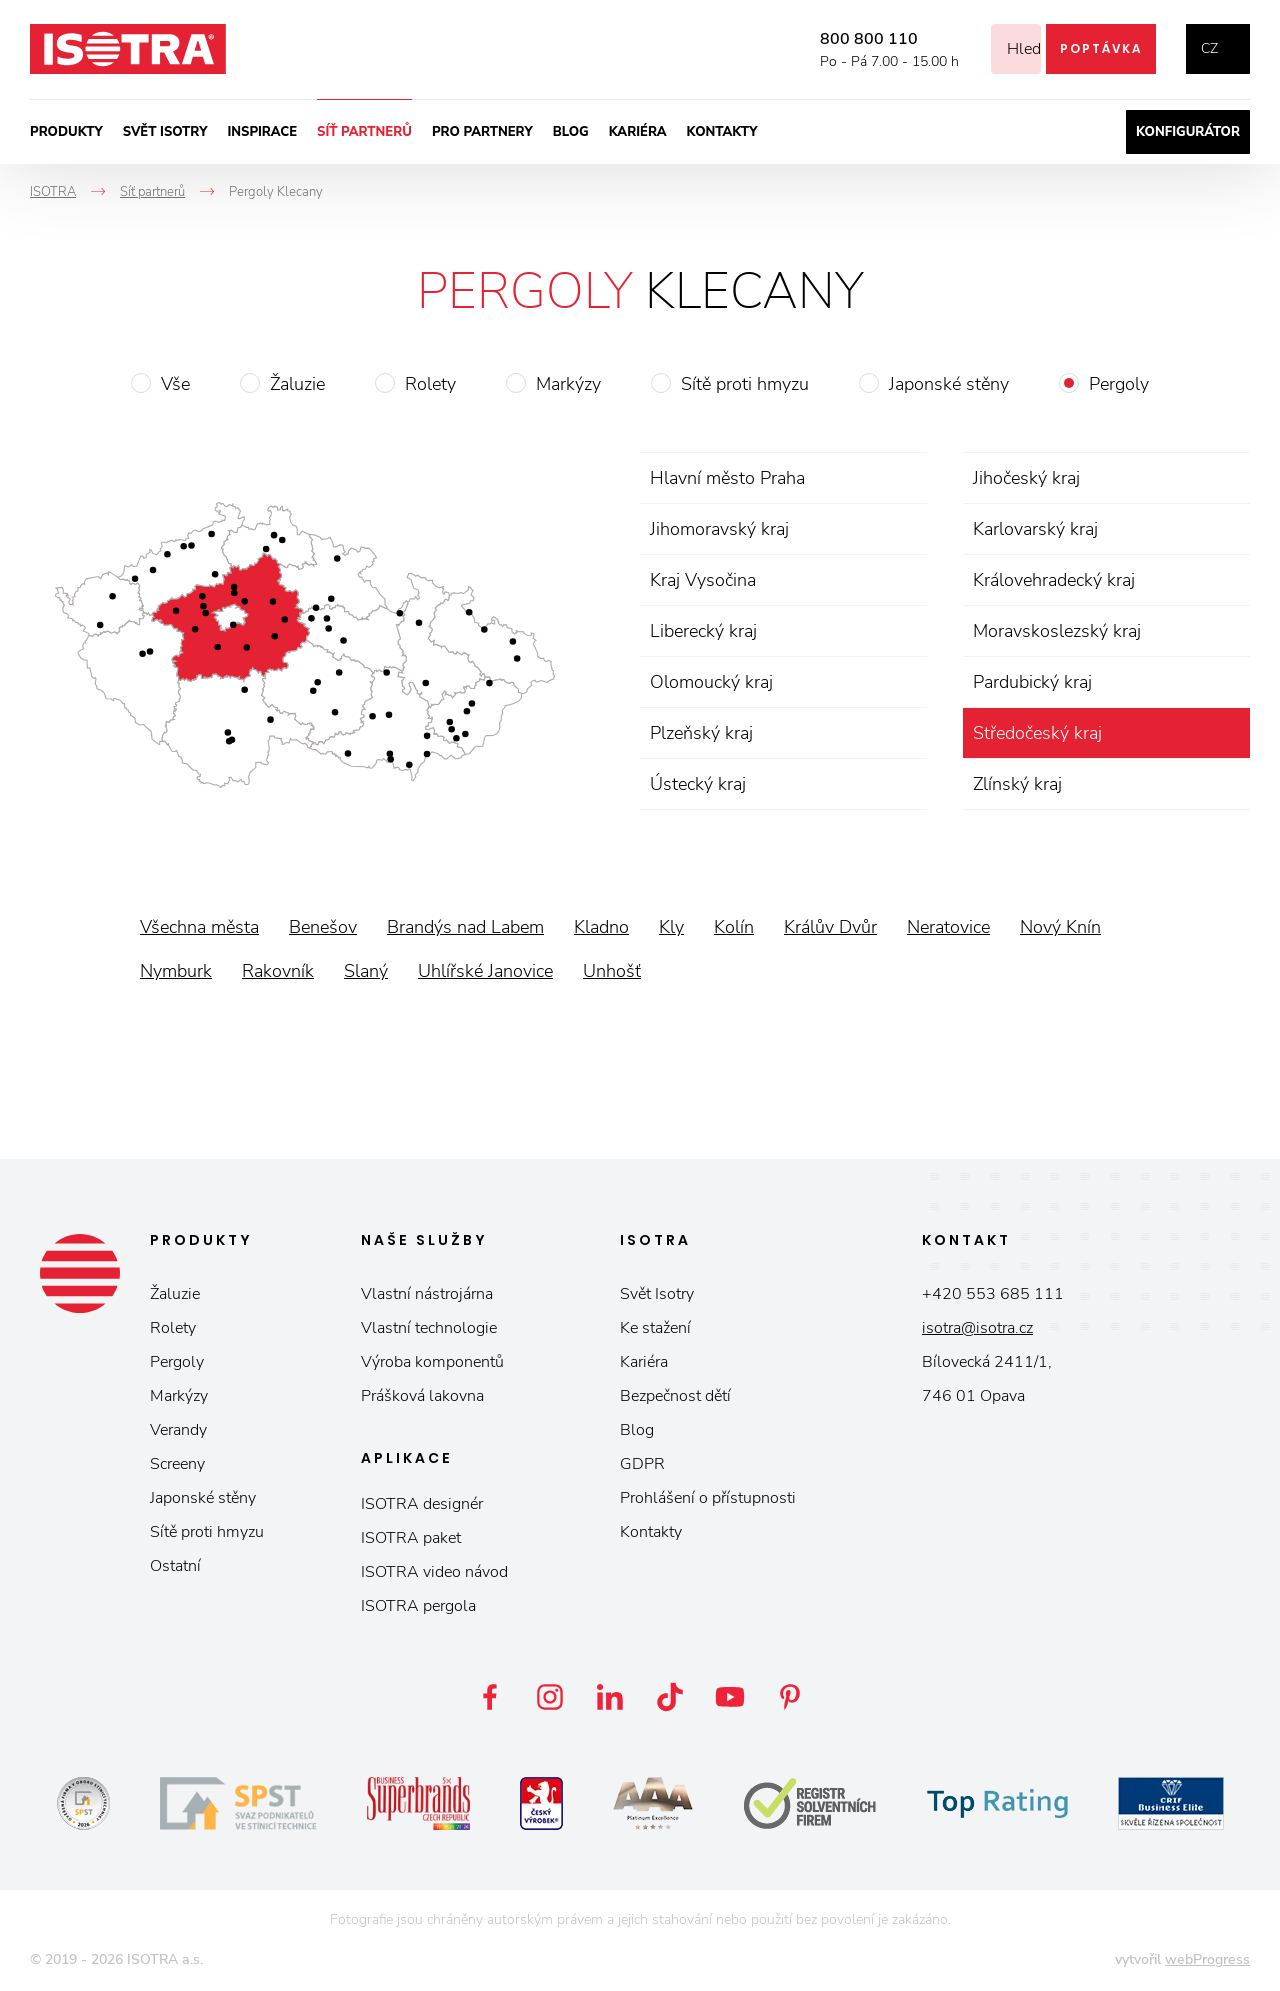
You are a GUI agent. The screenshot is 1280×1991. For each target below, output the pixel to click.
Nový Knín (1060, 927)
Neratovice (948, 927)
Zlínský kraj (1017, 784)
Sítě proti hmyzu (745, 384)
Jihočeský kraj (1026, 478)
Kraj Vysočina (703, 580)
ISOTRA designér (422, 1504)
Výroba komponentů (432, 1362)
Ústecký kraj (698, 784)
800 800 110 (844, 39)
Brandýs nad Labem (465, 927)
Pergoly (1119, 384)
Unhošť (612, 971)
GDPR (642, 1464)
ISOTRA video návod (434, 1572)
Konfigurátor (1188, 132)
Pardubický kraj (1032, 682)
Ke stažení (655, 1328)
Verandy (178, 1430)
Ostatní (175, 1566)
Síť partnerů (364, 132)
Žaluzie (297, 384)
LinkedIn (610, 1697)
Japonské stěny (949, 384)
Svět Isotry (657, 1294)
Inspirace (262, 132)
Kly (671, 927)
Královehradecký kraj (1054, 580)
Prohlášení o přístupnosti (708, 1498)
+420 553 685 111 (993, 1294)
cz (1209, 48)
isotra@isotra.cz (977, 1328)
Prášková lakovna (422, 1396)
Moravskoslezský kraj (1057, 631)
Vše (175, 384)
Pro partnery (482, 132)
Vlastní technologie (429, 1328)
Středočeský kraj (1037, 733)
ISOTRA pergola (418, 1606)
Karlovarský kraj (1035, 529)
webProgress (1207, 1959)
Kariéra (638, 132)
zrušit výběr (1231, 733)
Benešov (323, 927)
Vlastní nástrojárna (427, 1294)
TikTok (670, 1697)
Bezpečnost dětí (675, 1396)
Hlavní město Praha (727, 478)
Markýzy (568, 384)
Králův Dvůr (830, 927)
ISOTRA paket (411, 1538)
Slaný (366, 971)
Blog (571, 132)
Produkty (66, 132)
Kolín (734, 927)
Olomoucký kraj (711, 682)
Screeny (177, 1464)
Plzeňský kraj (701, 733)
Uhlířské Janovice (485, 971)
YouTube (730, 1697)
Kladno (601, 927)
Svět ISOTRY (165, 132)
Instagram (550, 1697)
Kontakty (722, 132)
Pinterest (790, 1697)
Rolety (430, 384)
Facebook (490, 1697)
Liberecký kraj (703, 631)
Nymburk (176, 971)
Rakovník (278, 971)
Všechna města (199, 927)
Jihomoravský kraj (719, 529)
